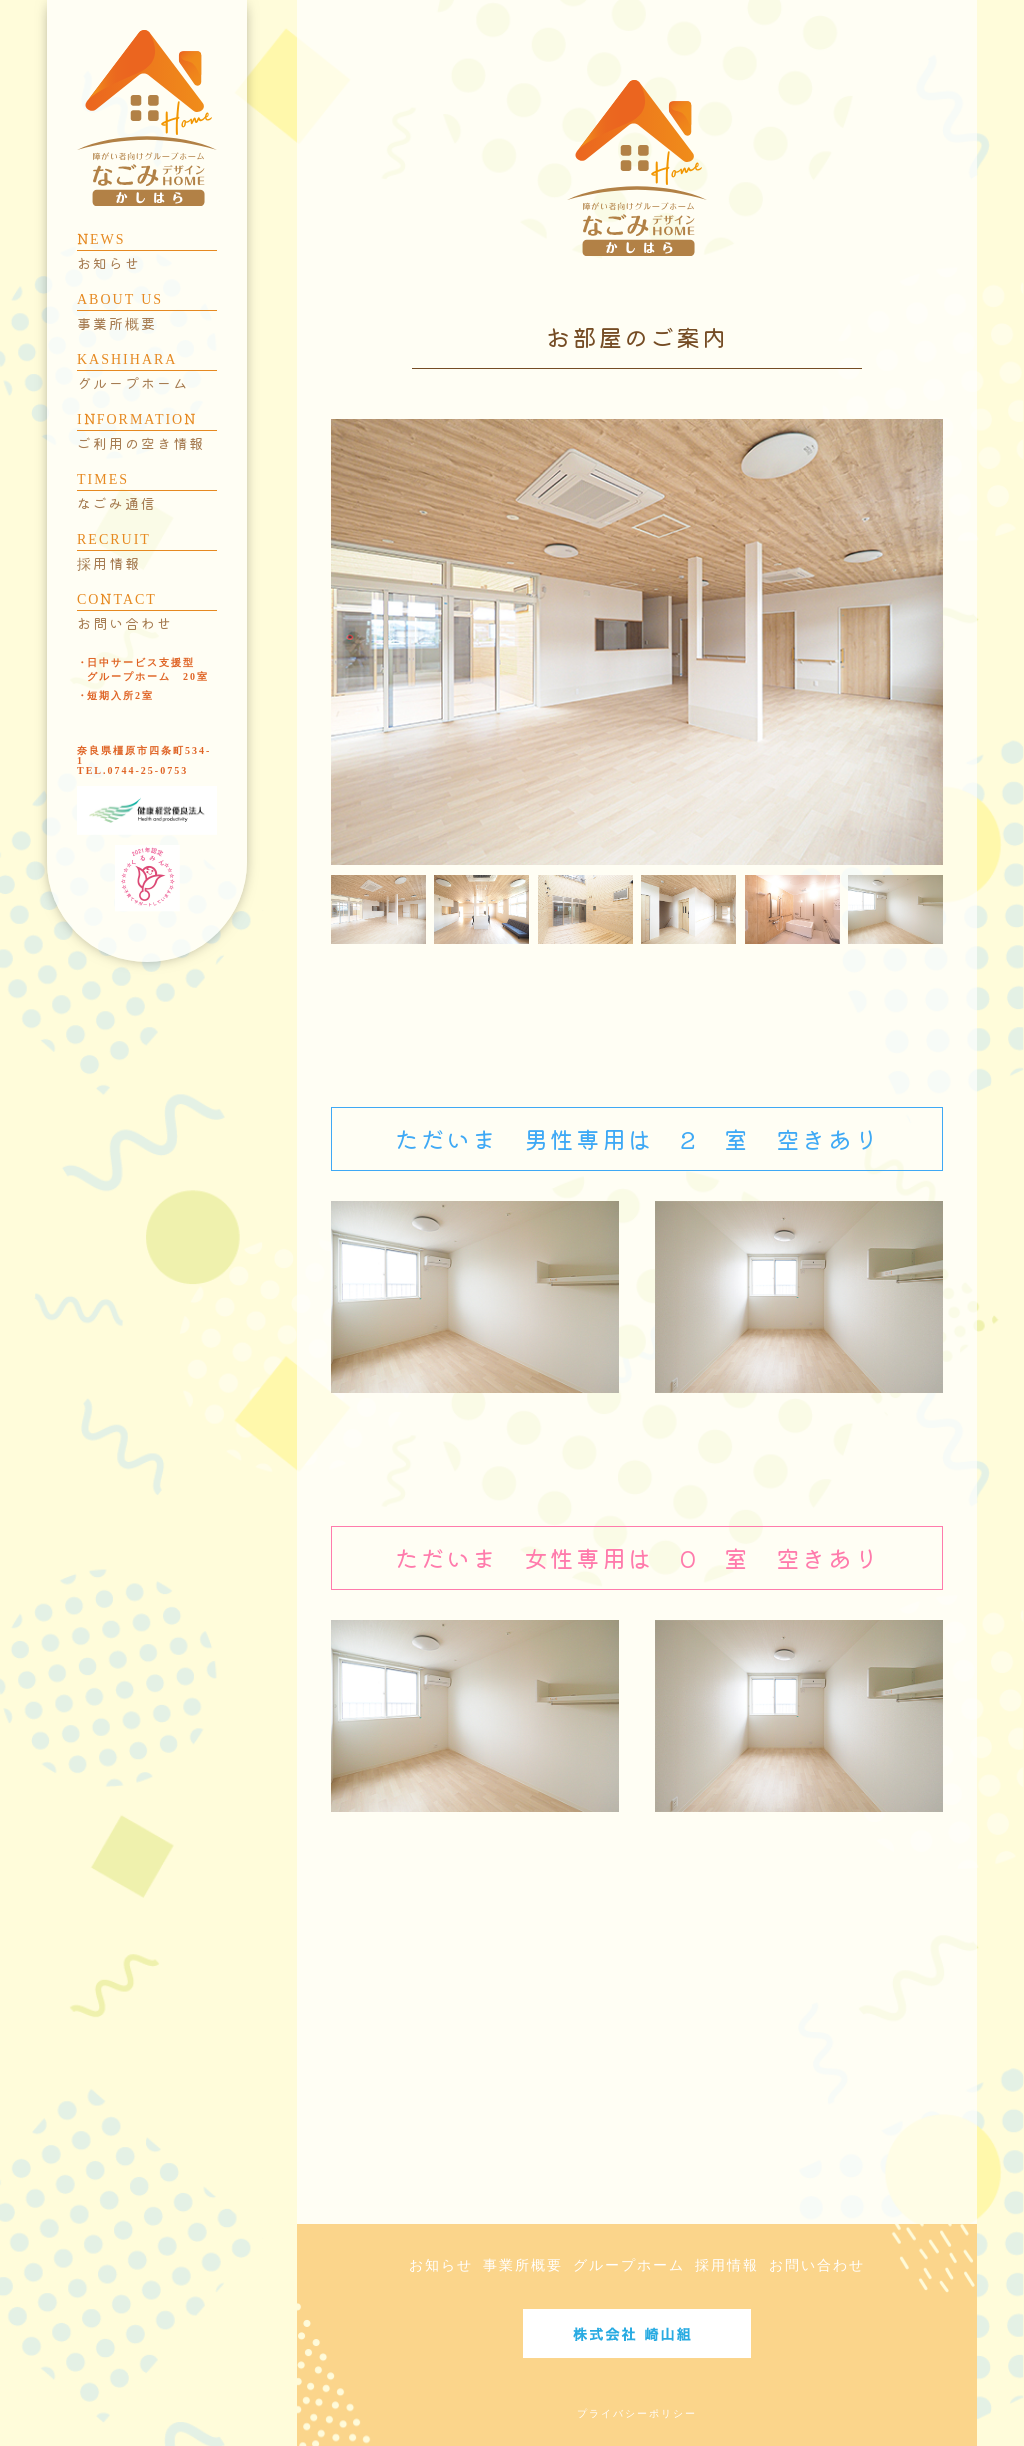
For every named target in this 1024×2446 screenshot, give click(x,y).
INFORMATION (147, 432)
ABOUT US (147, 312)
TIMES (147, 492)
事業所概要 (523, 2265)
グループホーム (629, 2265)
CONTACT (147, 612)
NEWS (147, 252)
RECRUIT (147, 552)
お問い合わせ (817, 2265)
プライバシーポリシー (637, 2413)
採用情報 (727, 2265)
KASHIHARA (147, 372)
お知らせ (441, 2265)
